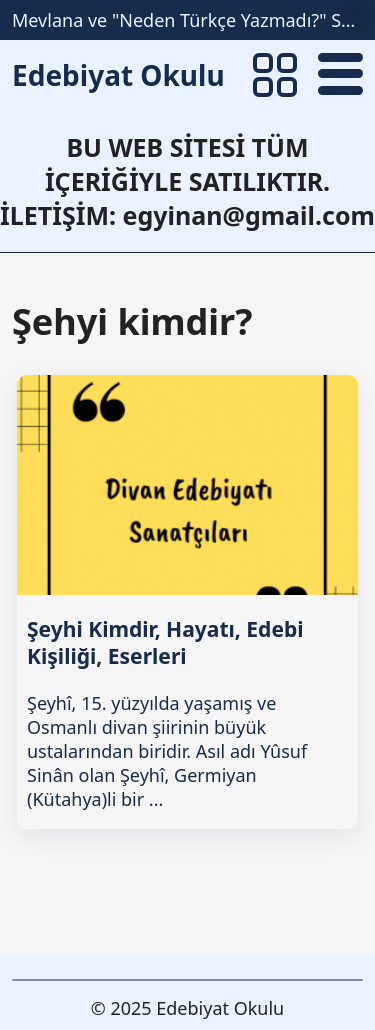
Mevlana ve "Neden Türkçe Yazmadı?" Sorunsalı (187, 20)
